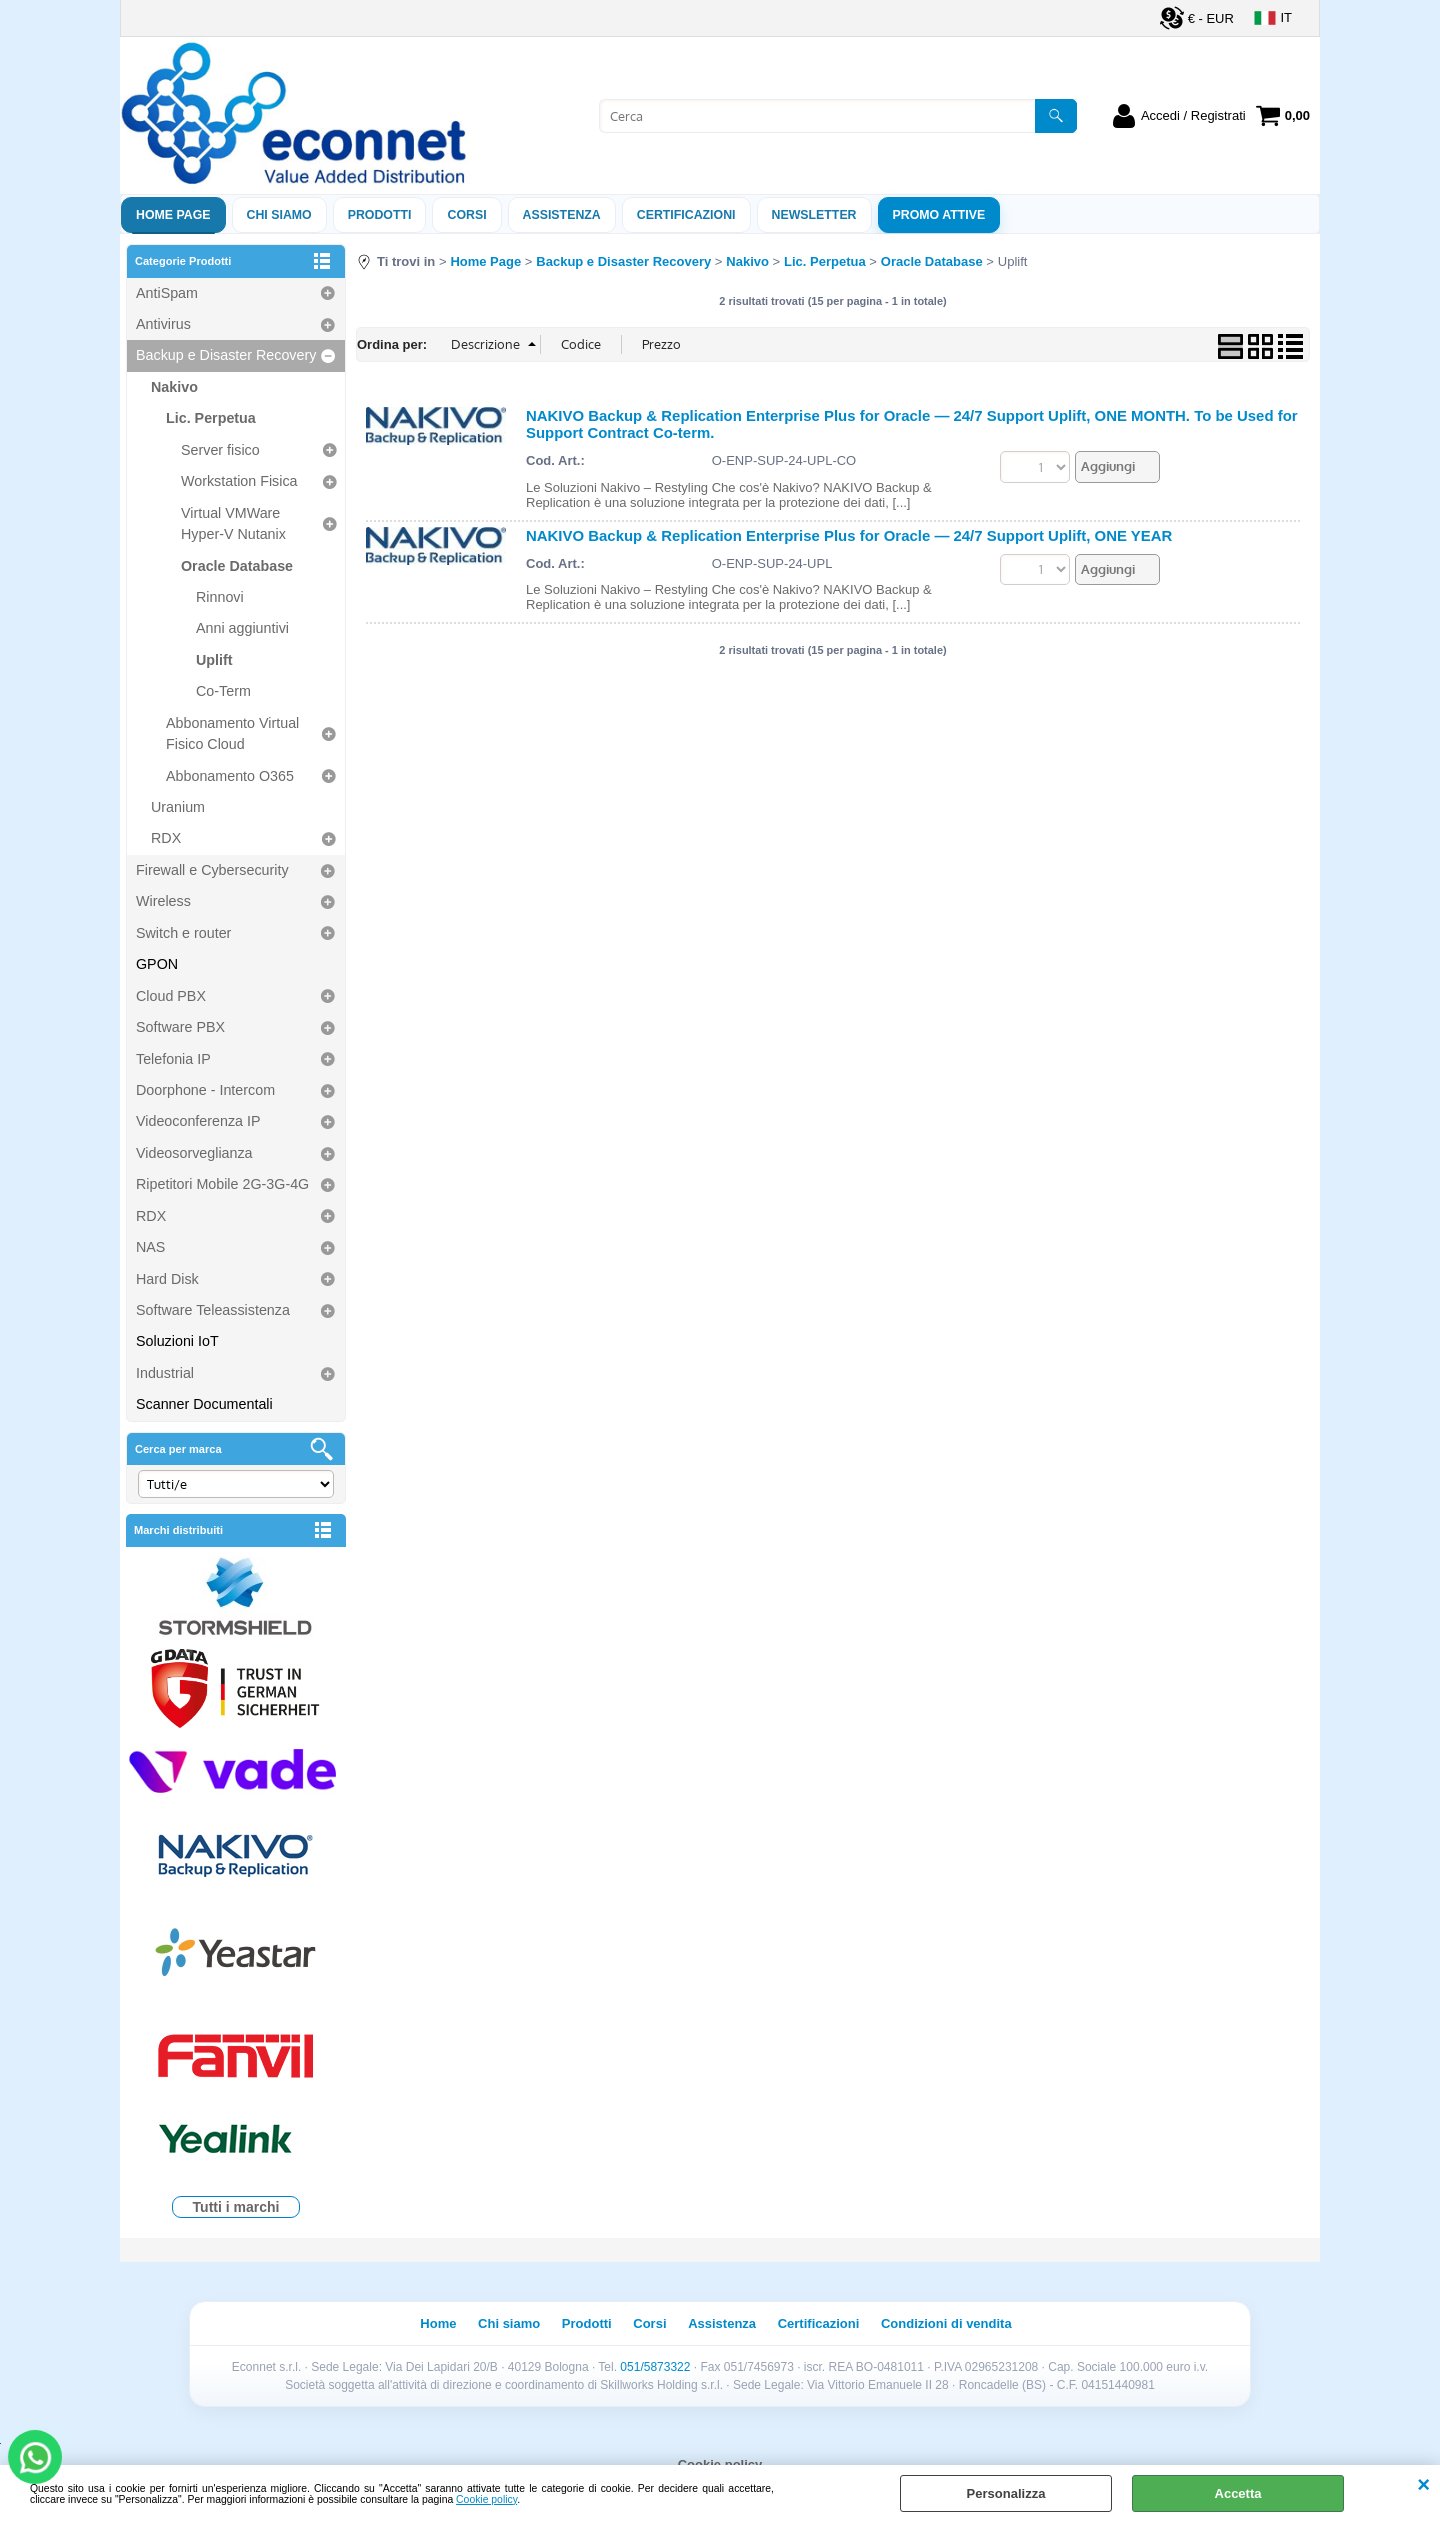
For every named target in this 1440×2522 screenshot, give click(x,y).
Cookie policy (486, 2499)
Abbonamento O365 (230, 776)
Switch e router (183, 933)
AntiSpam (167, 293)
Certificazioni (686, 215)
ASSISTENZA (562, 215)
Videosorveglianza (194, 1153)
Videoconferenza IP (198, 1121)
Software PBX (180, 1027)
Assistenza (722, 2323)
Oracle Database (237, 566)
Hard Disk (167, 1279)
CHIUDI (1423, 2485)
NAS (150, 1247)
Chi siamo (279, 215)
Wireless (163, 901)
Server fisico (220, 450)
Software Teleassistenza (213, 1310)
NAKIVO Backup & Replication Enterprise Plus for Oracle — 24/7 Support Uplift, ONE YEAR (849, 535)
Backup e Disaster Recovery (226, 355)
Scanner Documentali (204, 1404)
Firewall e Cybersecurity (212, 870)
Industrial (165, 1373)
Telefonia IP (173, 1059)
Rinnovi (220, 597)
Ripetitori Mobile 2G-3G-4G (222, 1184)
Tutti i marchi (236, 2207)
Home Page (173, 215)
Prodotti (380, 215)
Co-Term (223, 691)
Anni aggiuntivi (242, 628)
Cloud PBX (171, 996)
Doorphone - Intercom (205, 1090)
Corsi (466, 215)
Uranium (178, 807)
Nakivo (174, 387)
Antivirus (163, 324)
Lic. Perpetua (211, 418)
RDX (166, 838)
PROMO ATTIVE (939, 215)
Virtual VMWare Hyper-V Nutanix (233, 523)
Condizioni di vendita (946, 2323)
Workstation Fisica (239, 481)
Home (438, 2323)
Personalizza (1006, 2493)
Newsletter (814, 215)
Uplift (214, 660)
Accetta (1238, 2493)
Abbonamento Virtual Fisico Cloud (232, 733)
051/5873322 (655, 2367)
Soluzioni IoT (177, 1341)
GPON (157, 964)
